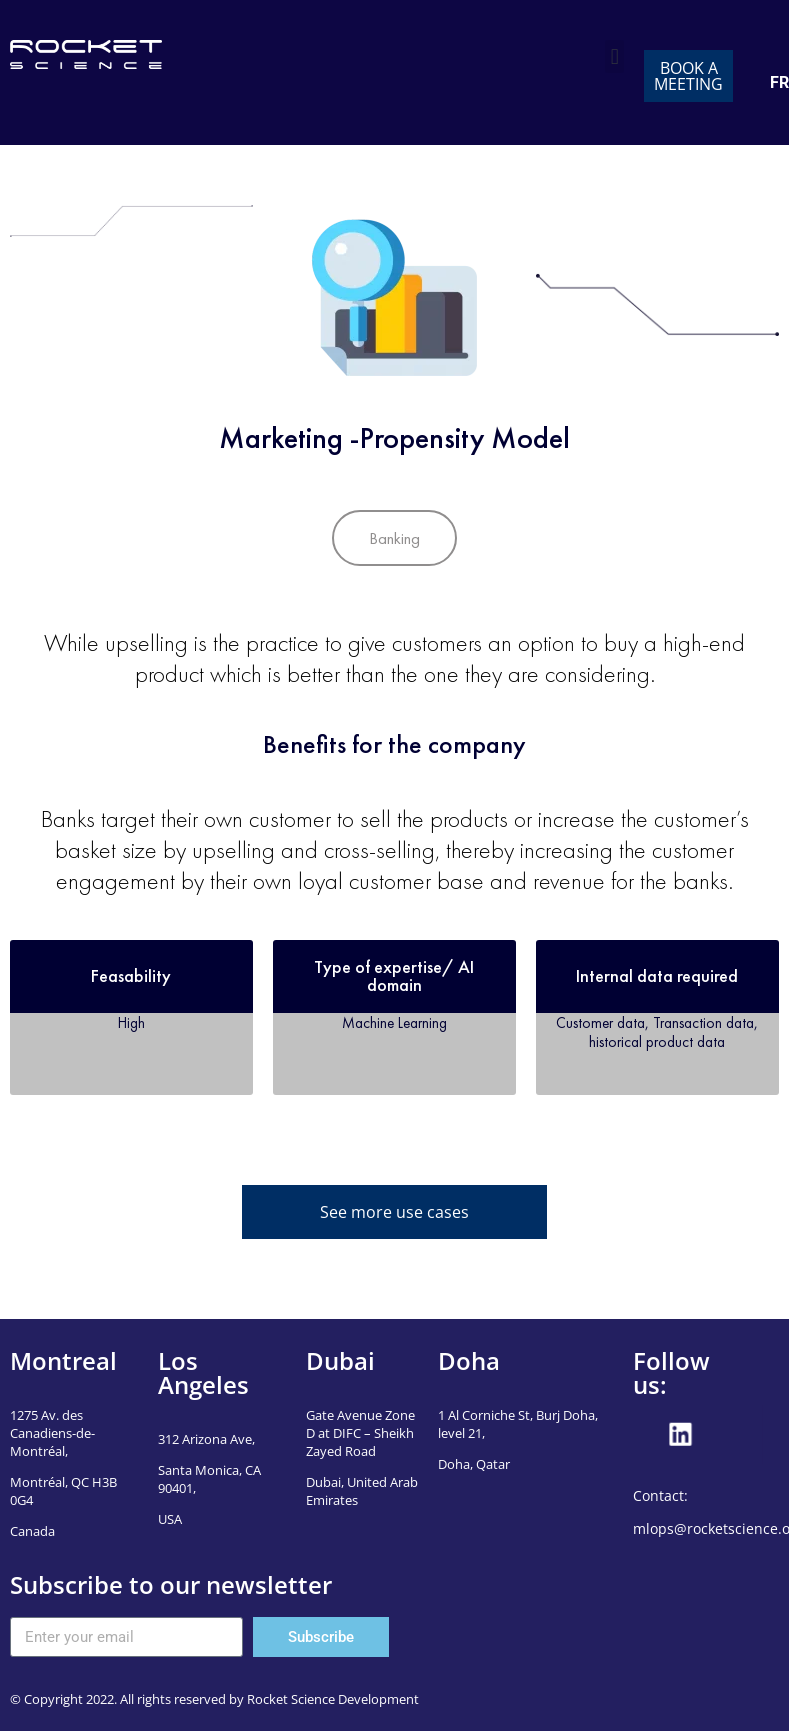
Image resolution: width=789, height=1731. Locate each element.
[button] (614, 56)
